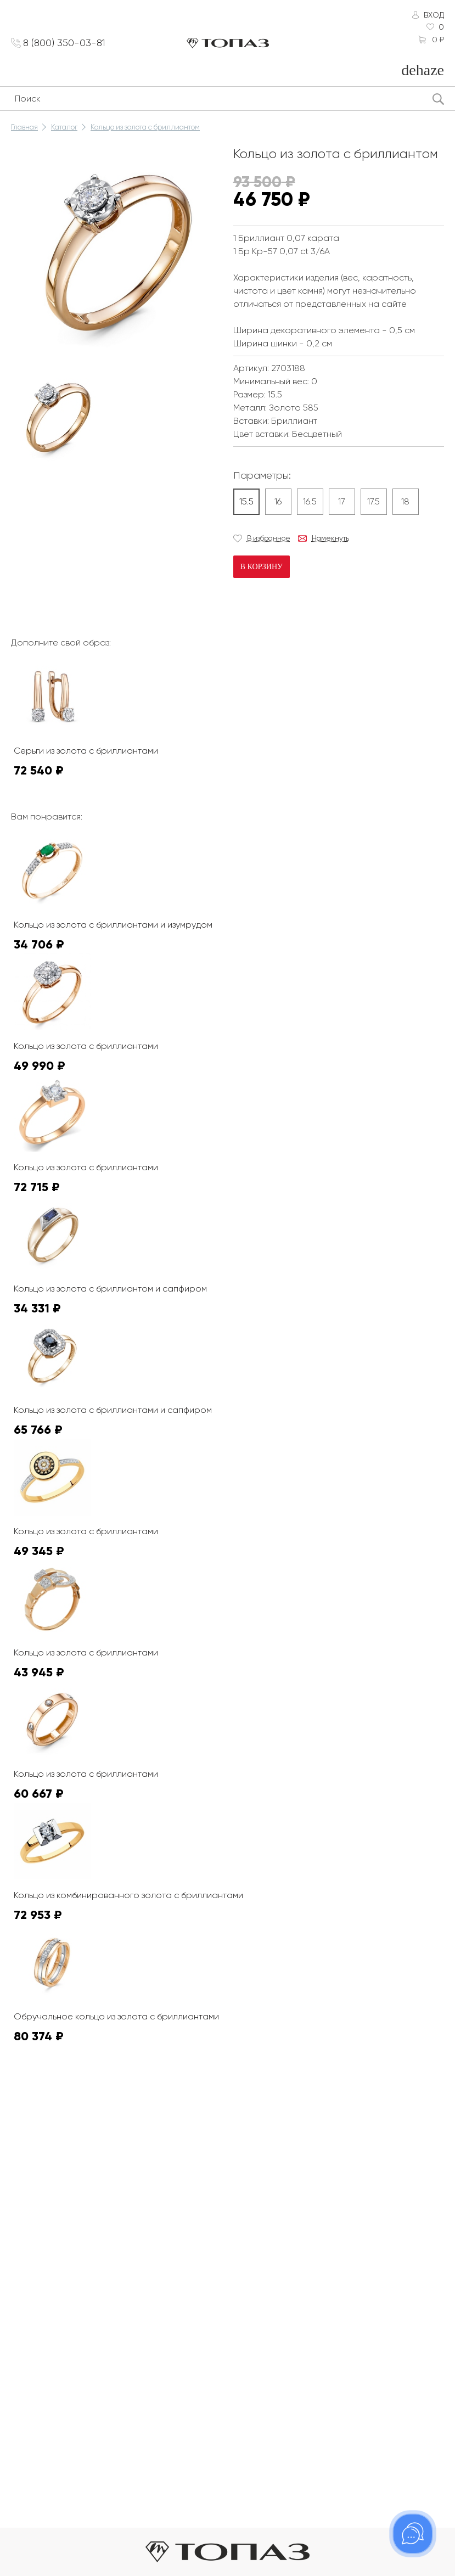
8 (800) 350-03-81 (66, 42)
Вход (434, 14)
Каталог (64, 127)
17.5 (373, 501)
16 (278, 501)
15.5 (246, 501)
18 (405, 501)
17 (341, 501)
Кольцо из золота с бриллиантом (145, 127)
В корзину (261, 567)
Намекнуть (330, 538)
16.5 (310, 501)
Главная (24, 127)
